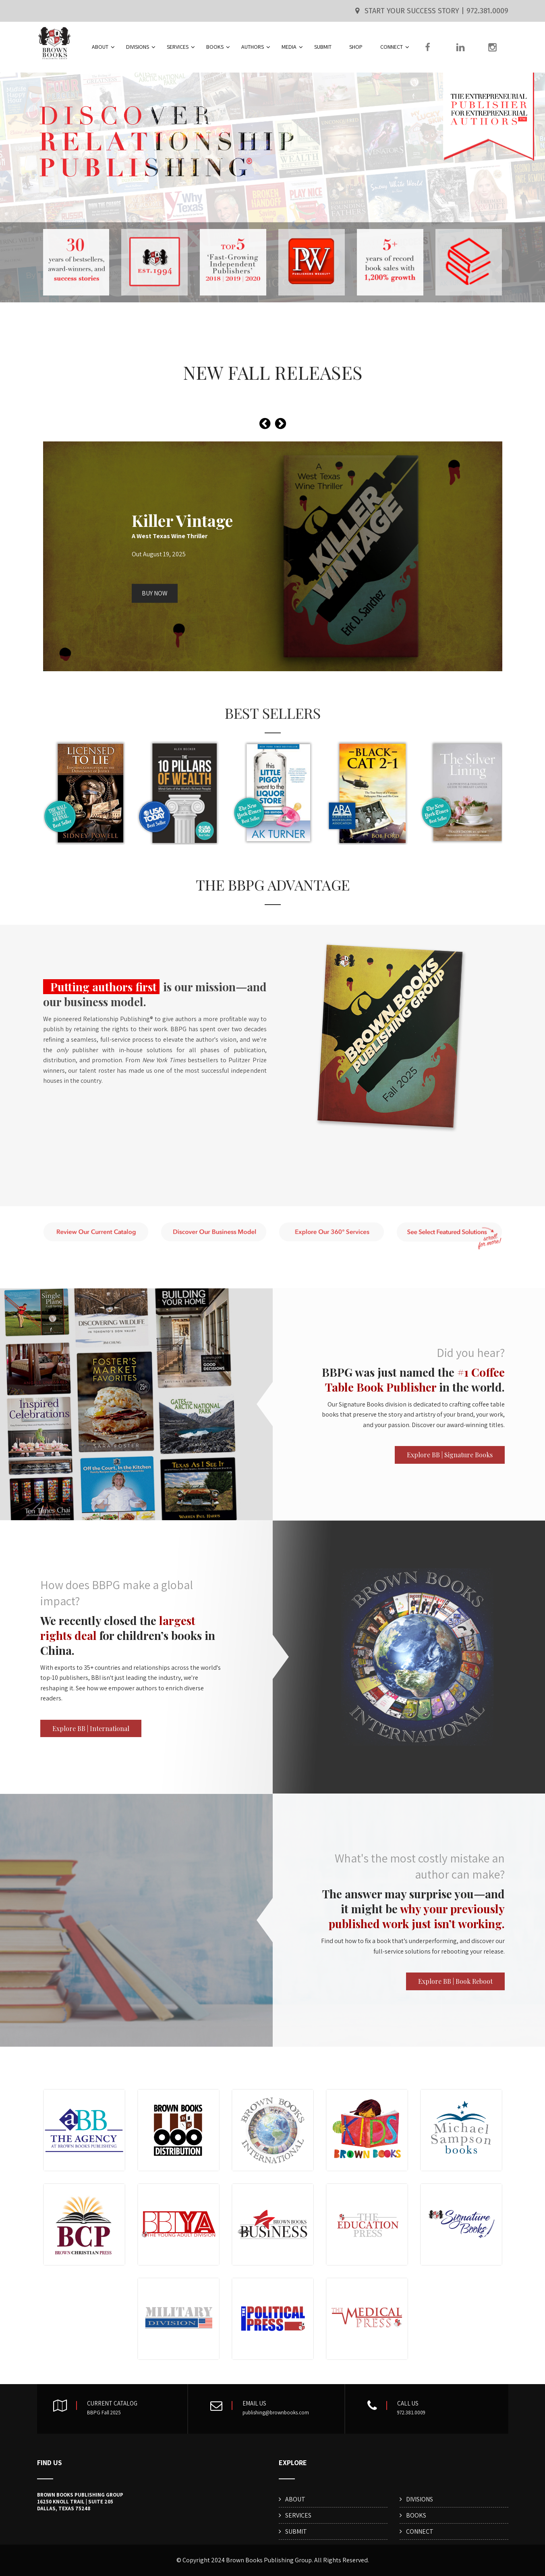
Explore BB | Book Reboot (455, 1981)
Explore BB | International (90, 1728)
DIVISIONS (140, 46)
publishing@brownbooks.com (275, 2412)
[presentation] (264, 423)
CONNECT (394, 46)
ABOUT (103, 46)
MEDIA (292, 46)
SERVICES (181, 46)
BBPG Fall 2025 (104, 2412)
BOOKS (218, 46)
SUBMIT (323, 46)
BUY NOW (155, 593)
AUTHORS (255, 46)
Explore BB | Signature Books (450, 1454)
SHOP (356, 46)
